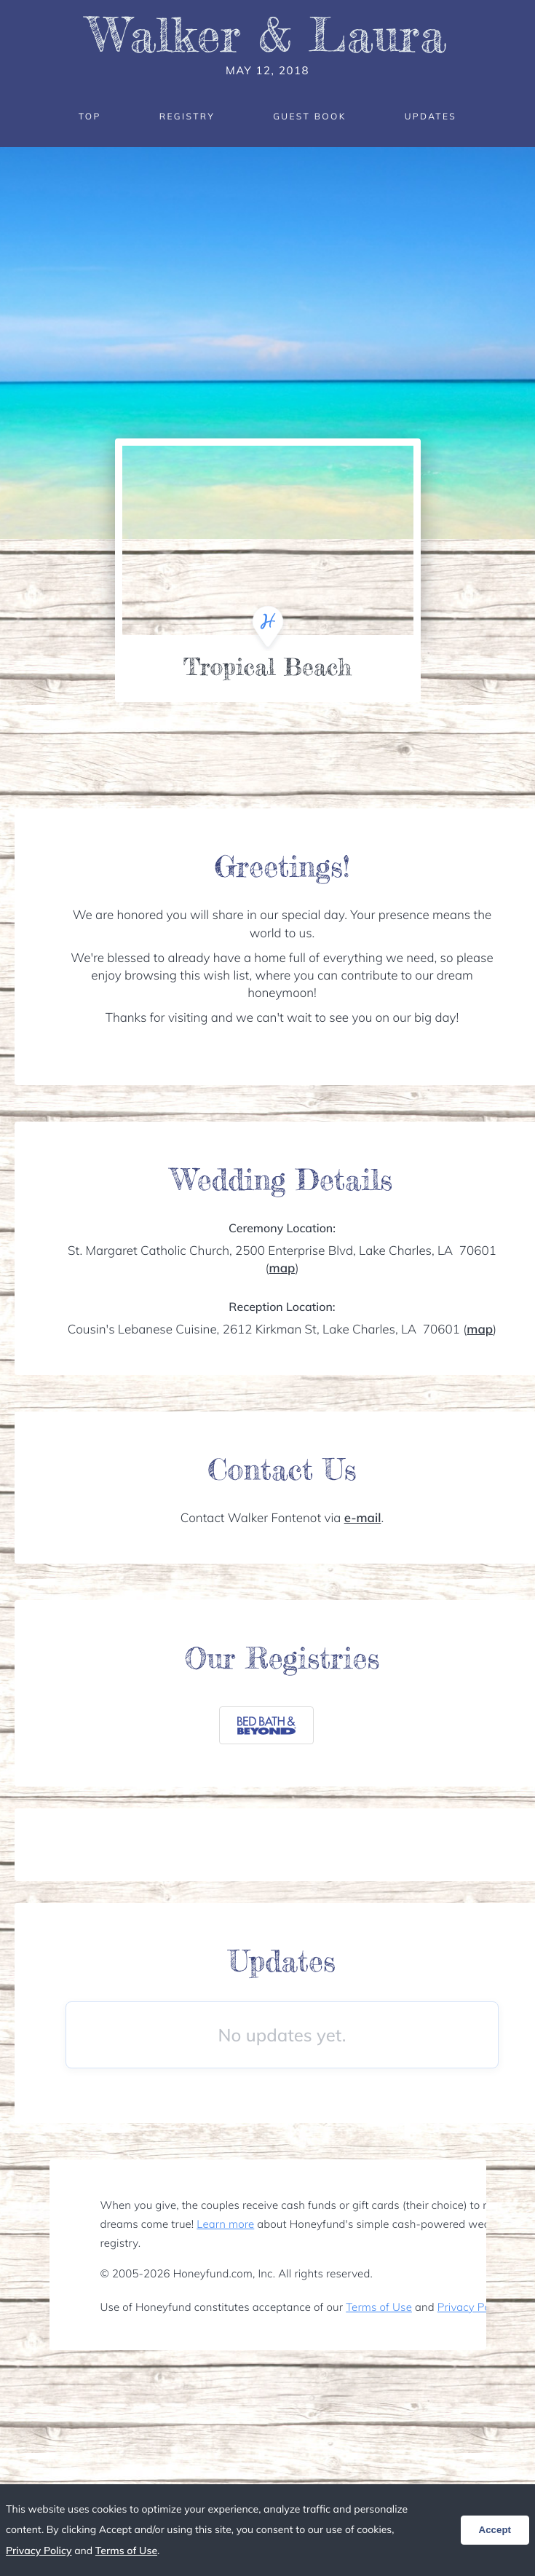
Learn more (225, 2224)
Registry (187, 116)
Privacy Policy (472, 2307)
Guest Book (309, 116)
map (282, 1268)
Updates (431, 116)
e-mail (362, 1518)
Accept (495, 2529)
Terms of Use (379, 2307)
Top (90, 116)
